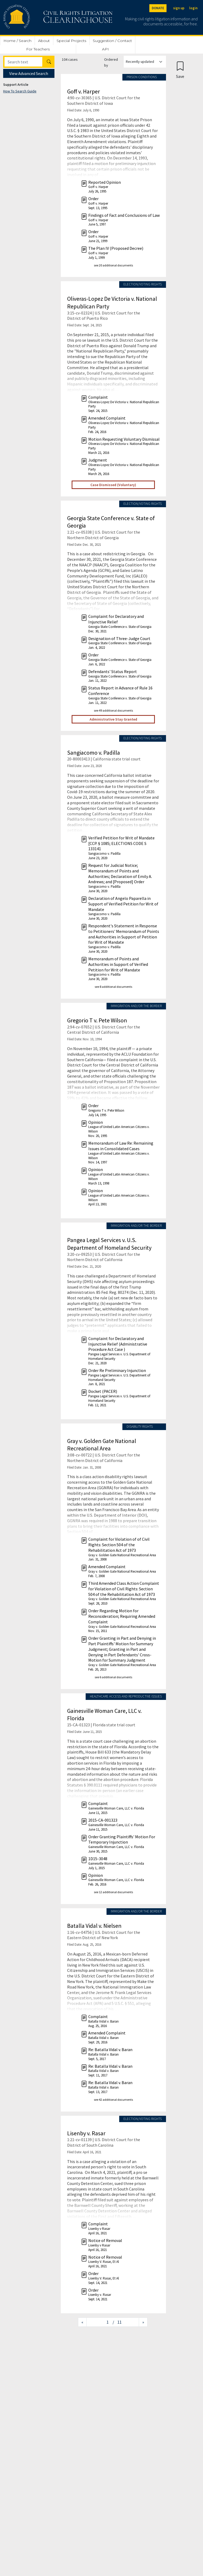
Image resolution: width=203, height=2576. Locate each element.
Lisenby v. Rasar (86, 2133)
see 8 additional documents (113, 987)
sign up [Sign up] (178, 8)
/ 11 (117, 2322)
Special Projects (71, 40)
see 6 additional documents (113, 1677)
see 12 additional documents (113, 1892)
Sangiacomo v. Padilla (93, 752)
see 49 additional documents (113, 710)
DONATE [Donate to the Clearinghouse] (158, 8)
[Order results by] (145, 61)
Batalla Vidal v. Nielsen (94, 1925)
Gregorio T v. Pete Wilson (97, 1020)
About (44, 40)
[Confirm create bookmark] (180, 69)
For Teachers (38, 49)
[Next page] (143, 2322)
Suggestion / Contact (112, 40)
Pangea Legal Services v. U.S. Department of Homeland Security (109, 1243)
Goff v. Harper (83, 91)
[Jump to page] (99, 2322)
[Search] (23, 62)
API (105, 49)
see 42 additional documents (113, 2100)
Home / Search (17, 40)
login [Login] (193, 8)
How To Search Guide (19, 91)
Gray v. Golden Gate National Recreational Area (101, 1444)
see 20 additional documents (113, 265)
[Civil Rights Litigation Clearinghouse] (42, 17)
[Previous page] (82, 2322)
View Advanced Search (28, 73)
